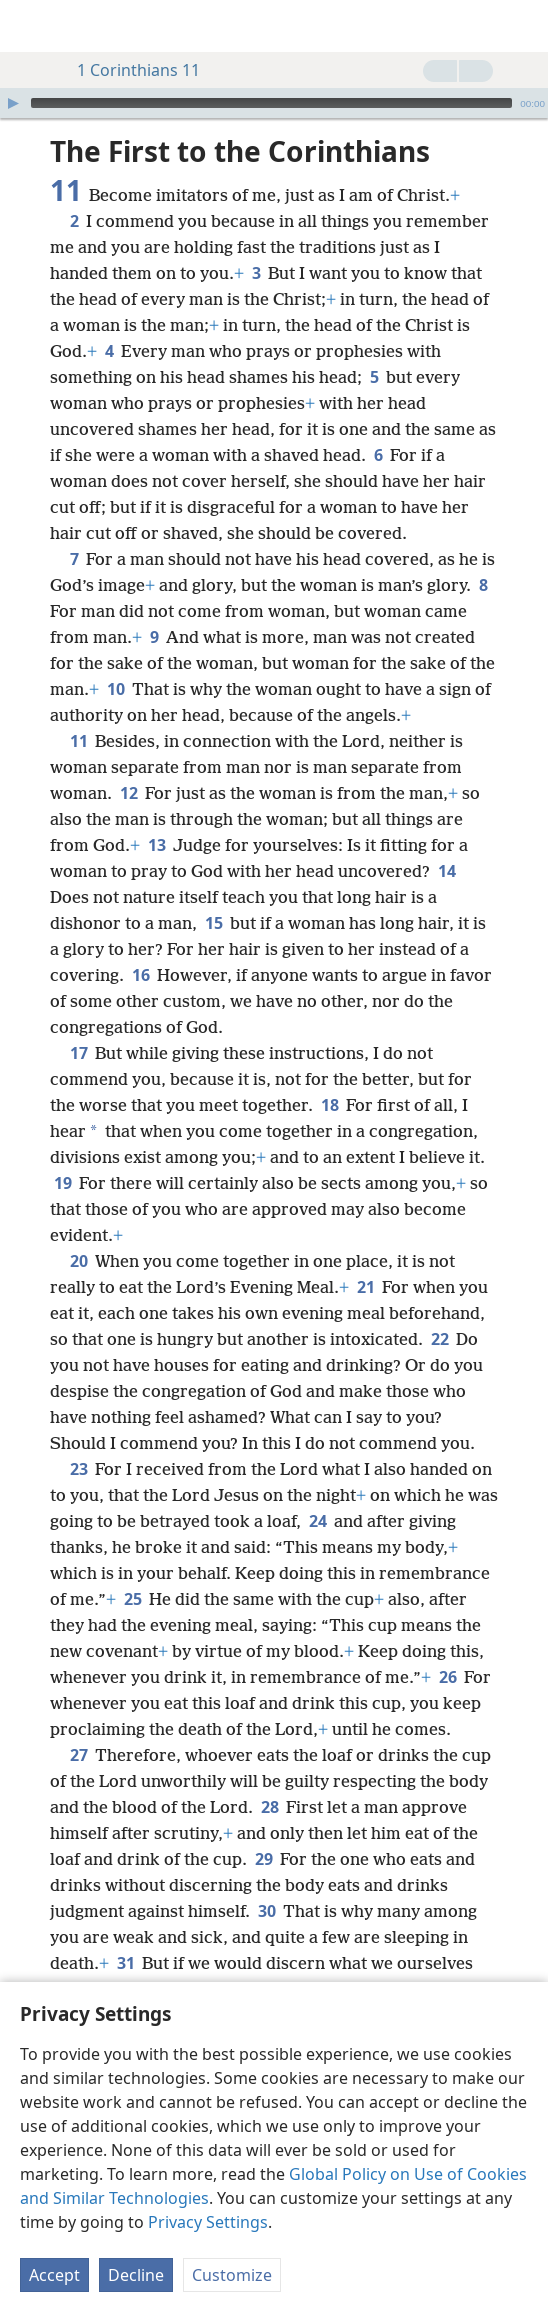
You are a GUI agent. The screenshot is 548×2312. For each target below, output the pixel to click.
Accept (54, 2275)
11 (78, 741)
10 (115, 689)
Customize (232, 2275)
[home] (30, 26)
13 (156, 845)
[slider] (271, 103)
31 (125, 1963)
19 (62, 1183)
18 (329, 1105)
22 (439, 1339)
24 (317, 1521)
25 (132, 1599)
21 (365, 1287)
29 (263, 1859)
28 (269, 1807)
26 (447, 1677)
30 (266, 1911)
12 (128, 793)
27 (78, 1755)
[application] (274, 103)
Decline (136, 2275)
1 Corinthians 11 (128, 70)
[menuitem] (30, 26)
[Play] (13, 103)
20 (78, 1261)
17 (78, 1053)
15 (213, 923)
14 (446, 871)
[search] (523, 26)
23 (78, 1469)
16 (140, 975)
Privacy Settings (208, 2222)
